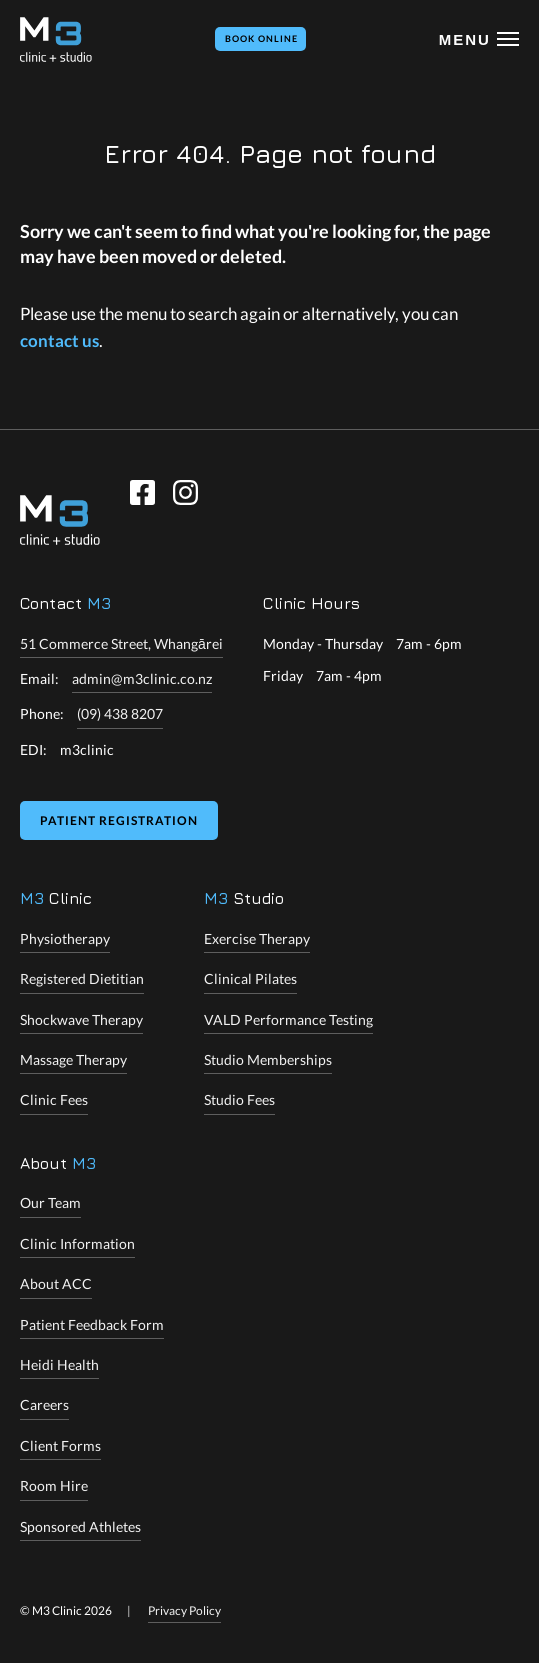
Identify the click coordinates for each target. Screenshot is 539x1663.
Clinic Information (77, 1243)
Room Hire (54, 1485)
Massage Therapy (73, 1059)
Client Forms (60, 1445)
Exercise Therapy (257, 938)
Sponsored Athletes (80, 1526)
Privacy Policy (184, 1610)
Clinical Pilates (250, 978)
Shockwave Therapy (81, 1019)
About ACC (56, 1283)
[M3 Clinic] (60, 520)
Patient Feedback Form (92, 1324)
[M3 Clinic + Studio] (56, 39)
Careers (44, 1404)
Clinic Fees (54, 1099)
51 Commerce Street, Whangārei (121, 643)
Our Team (50, 1202)
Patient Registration (119, 820)
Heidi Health (59, 1364)
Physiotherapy (65, 938)
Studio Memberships (268, 1059)
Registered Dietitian (82, 978)
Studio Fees (239, 1099)
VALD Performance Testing (288, 1019)
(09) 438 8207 (120, 713)
